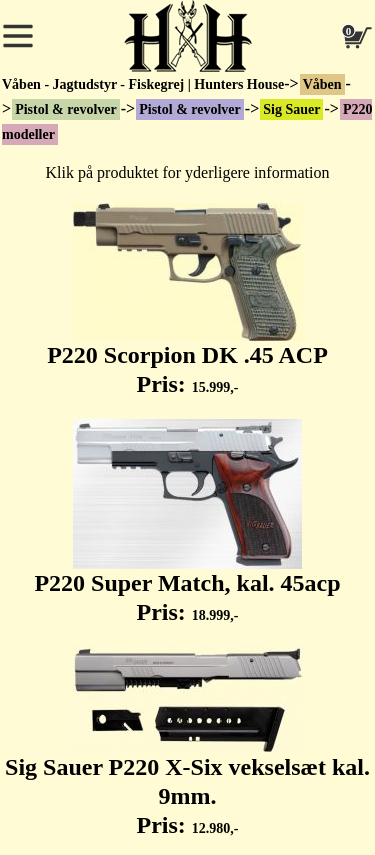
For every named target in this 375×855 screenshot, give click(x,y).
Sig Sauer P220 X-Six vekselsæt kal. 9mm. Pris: (187, 742)
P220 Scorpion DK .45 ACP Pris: (187, 300)
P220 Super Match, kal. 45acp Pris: (187, 522)
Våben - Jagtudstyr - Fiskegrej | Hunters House (143, 84)
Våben (322, 84)
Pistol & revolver (66, 109)
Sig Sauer (291, 109)
